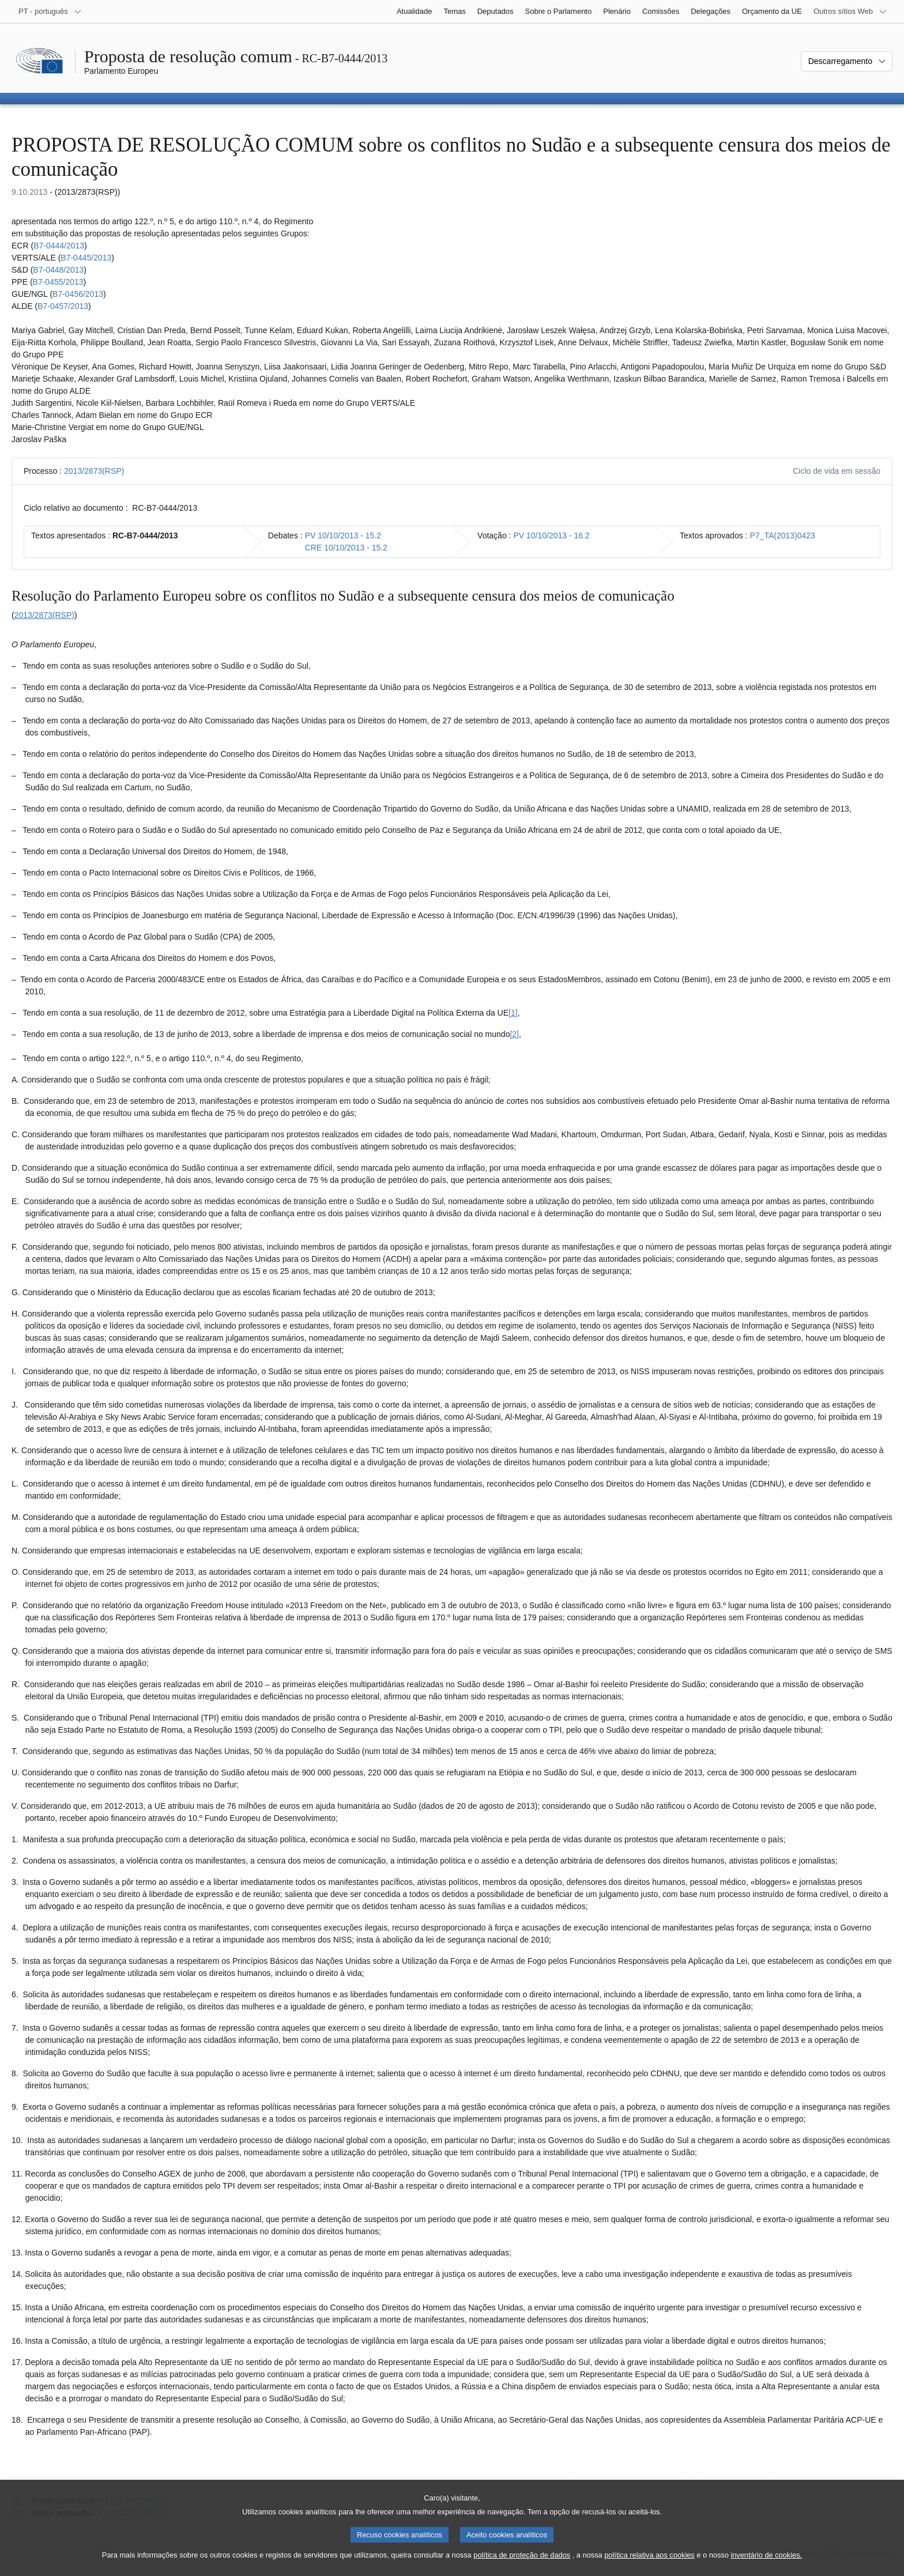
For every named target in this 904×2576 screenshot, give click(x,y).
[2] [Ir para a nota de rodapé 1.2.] (514, 1034)
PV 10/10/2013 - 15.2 (343, 535)
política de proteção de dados (521, 2563)
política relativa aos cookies (649, 2563)
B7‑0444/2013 (58, 245)
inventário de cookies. (766, 2563)
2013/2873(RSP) (94, 471)
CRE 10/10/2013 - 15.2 (346, 547)
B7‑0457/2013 (62, 306)
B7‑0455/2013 (58, 281)
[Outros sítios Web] (850, 11)
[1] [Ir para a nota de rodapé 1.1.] (513, 1012)
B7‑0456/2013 (77, 294)
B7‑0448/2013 (58, 269)
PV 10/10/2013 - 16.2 (551, 535)
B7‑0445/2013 (86, 257)
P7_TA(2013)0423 (782, 535)
